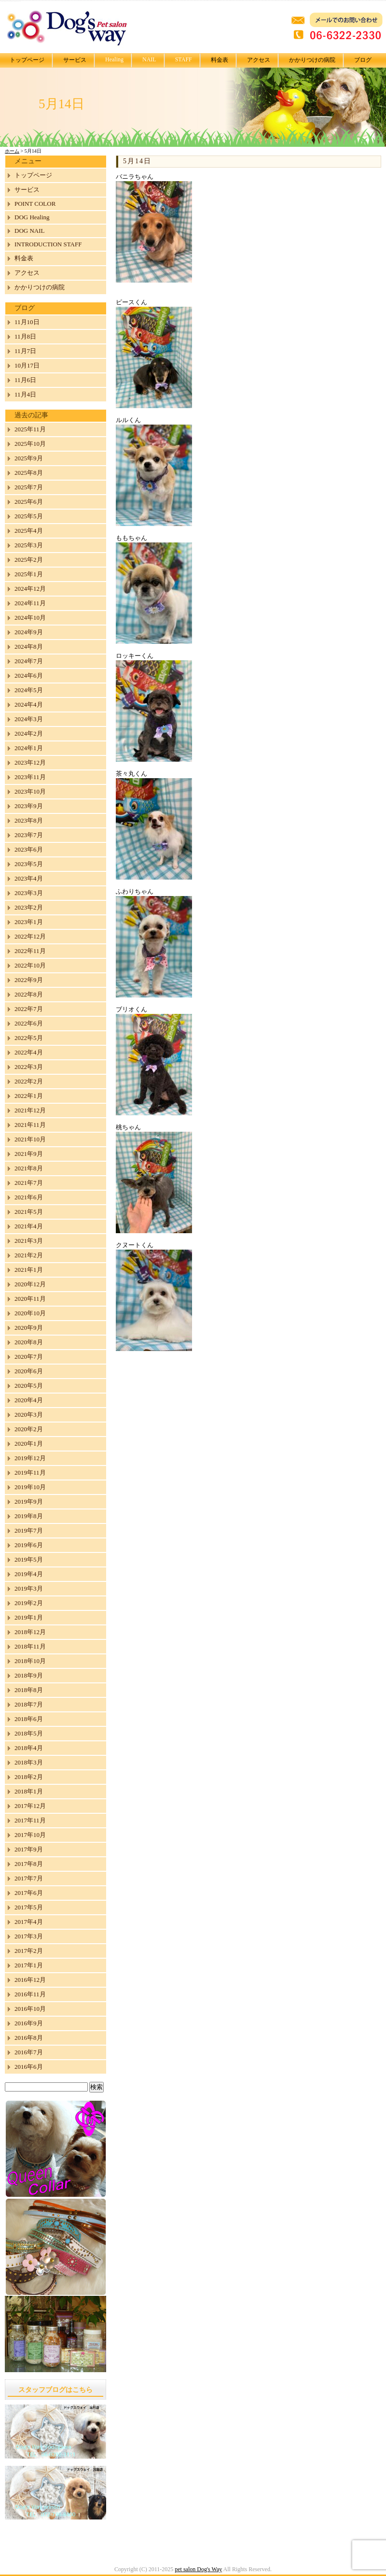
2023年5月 (28, 864)
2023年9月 (28, 806)
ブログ (363, 60)
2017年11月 (30, 1820)
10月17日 (27, 365)
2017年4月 (28, 1921)
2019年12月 (30, 1458)
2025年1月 (28, 574)
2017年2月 (28, 1950)
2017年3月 (28, 1936)
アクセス (258, 60)
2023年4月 (28, 878)
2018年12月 (30, 1632)
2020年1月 (28, 1443)
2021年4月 (28, 1226)
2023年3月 (28, 893)
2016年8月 (28, 2037)
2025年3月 (28, 545)
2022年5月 (28, 1037)
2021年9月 (28, 1153)
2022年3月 (28, 1066)
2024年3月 (28, 719)
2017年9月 (28, 1849)
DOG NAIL (29, 230)
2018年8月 (28, 1690)
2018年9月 (28, 1675)
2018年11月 (30, 1646)
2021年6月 (28, 1197)
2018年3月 (28, 1762)
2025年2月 (28, 559)
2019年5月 (28, 1559)
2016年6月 (28, 2066)
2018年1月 (28, 1791)
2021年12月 (30, 1110)
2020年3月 (28, 1414)
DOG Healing (32, 217)
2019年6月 (28, 1545)
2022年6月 (28, 1023)
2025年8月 (28, 472)
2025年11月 (30, 429)
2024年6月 (28, 675)
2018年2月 (28, 1776)
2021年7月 (28, 1182)
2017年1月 (28, 1965)
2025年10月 (30, 443)
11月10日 (27, 322)
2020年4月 (28, 1400)
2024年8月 (28, 646)
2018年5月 (28, 1733)
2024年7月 (28, 661)
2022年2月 (28, 1081)
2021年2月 (28, 1255)
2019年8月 (28, 1516)
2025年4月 (28, 530)
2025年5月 (28, 516)
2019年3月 (28, 1588)
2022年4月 (28, 1052)
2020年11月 (30, 1298)
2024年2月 (28, 733)
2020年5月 (28, 1385)
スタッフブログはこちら (55, 2389)
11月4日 (25, 394)
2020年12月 (30, 1284)
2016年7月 (28, 2052)
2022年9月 (28, 979)
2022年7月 (28, 1008)
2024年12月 (30, 588)
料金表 (219, 60)
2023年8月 (28, 820)
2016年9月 (28, 2023)
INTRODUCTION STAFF (48, 244)
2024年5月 (28, 690)
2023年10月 (30, 791)
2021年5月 (28, 1211)
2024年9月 (28, 632)
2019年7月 (28, 1530)
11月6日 (25, 380)
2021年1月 (28, 1269)
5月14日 (137, 161)
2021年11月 (30, 1124)
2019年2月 (28, 1603)
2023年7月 (28, 835)
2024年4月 (28, 704)
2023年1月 (28, 921)
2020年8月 (28, 1342)
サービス (74, 60)
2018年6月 (28, 1718)
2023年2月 (28, 907)
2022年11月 (30, 950)
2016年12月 (30, 1979)
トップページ (27, 60)
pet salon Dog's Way (198, 2569)
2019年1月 (28, 1617)
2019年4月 (28, 1574)
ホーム (12, 151)
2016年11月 (30, 1994)
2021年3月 (28, 1240)
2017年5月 (28, 1907)
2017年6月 (28, 1892)
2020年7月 (28, 1356)
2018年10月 (30, 1661)
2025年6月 (28, 501)
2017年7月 (28, 1878)
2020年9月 (28, 1327)
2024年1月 (28, 748)
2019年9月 (28, 1501)
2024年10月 (30, 617)
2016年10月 (30, 2008)
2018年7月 (28, 1704)
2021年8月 (28, 1168)
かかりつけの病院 (312, 60)
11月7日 (25, 351)
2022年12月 (30, 936)
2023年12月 (30, 762)
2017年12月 (30, 1805)
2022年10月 (30, 965)
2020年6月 (28, 1371)
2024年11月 (30, 603)
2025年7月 (28, 487)
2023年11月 (30, 777)
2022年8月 (28, 994)
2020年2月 (28, 1429)
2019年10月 (30, 1487)
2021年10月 (30, 1139)
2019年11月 (30, 1472)
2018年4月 (28, 1747)
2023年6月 (28, 849)
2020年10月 (30, 1313)
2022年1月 (28, 1095)
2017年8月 (28, 1863)
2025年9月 (28, 458)
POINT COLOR (34, 203)
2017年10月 (30, 1834)
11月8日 (25, 336)
